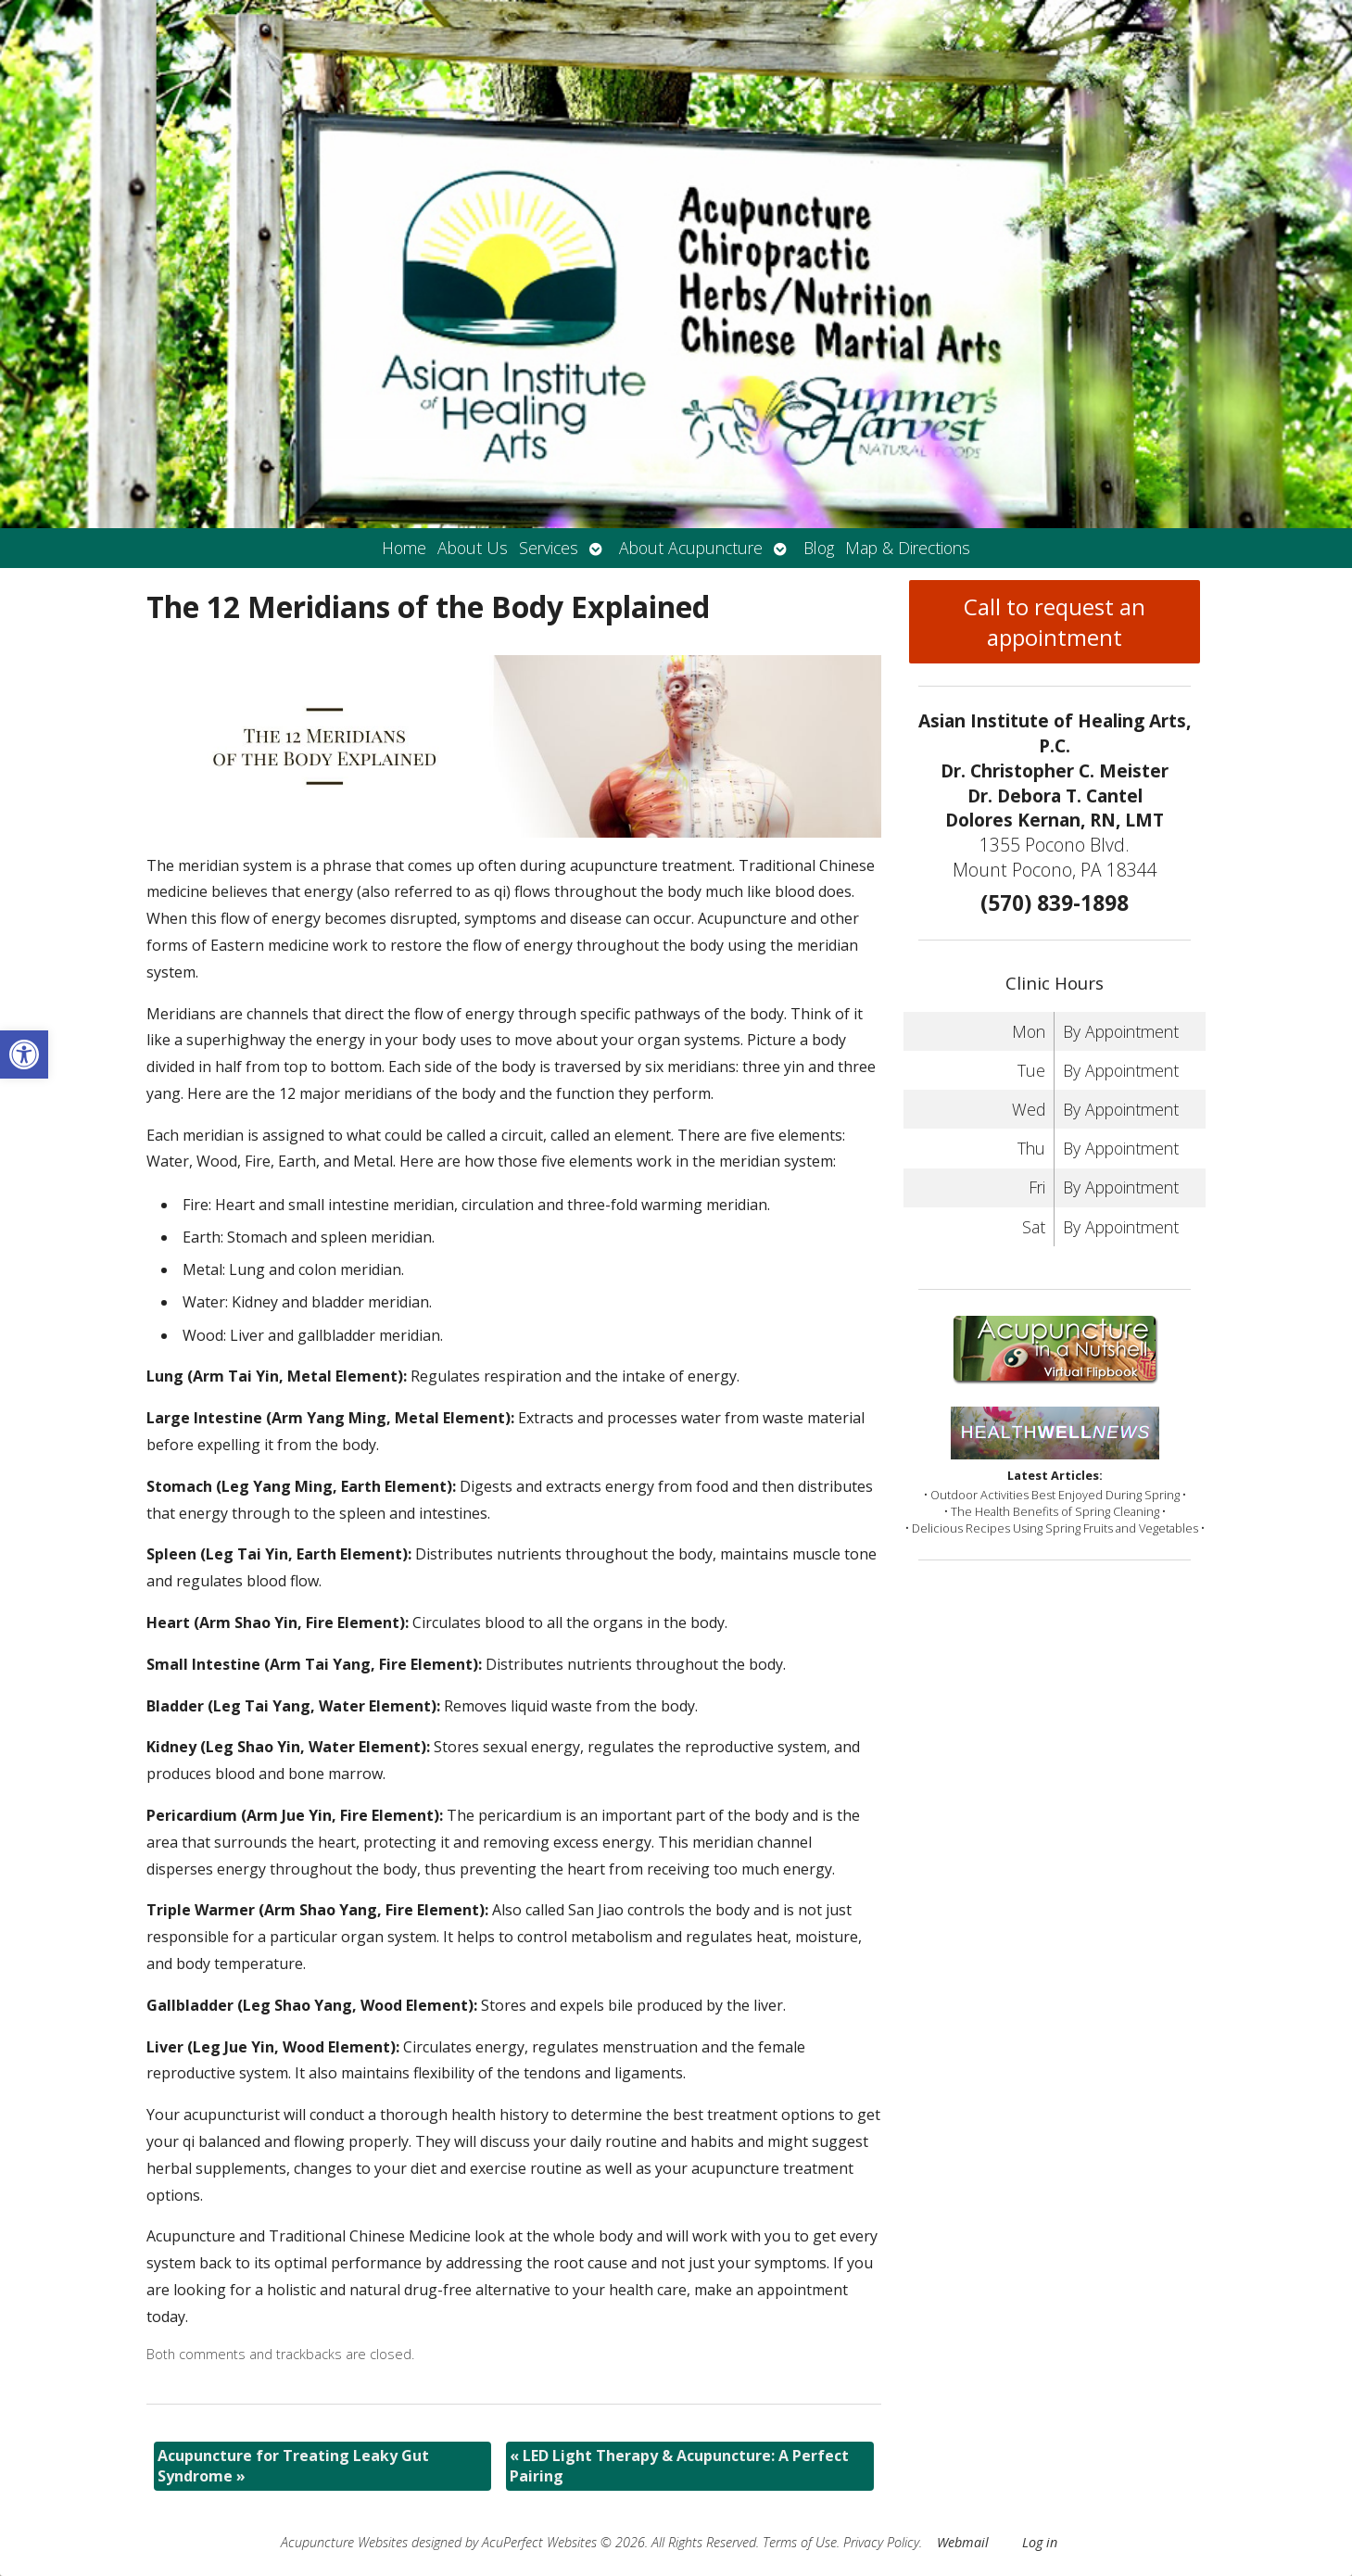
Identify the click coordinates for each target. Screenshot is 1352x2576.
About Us (472, 548)
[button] (24, 1054)
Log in (1039, 2542)
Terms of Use (800, 2542)
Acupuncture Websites (344, 2542)
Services (548, 548)
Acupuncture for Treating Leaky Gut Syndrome (293, 2465)
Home (404, 548)
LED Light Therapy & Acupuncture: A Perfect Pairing (679, 2465)
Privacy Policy (881, 2542)
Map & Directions (907, 548)
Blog (818, 548)
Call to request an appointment (1054, 621)
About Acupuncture (691, 548)
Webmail (963, 2542)
